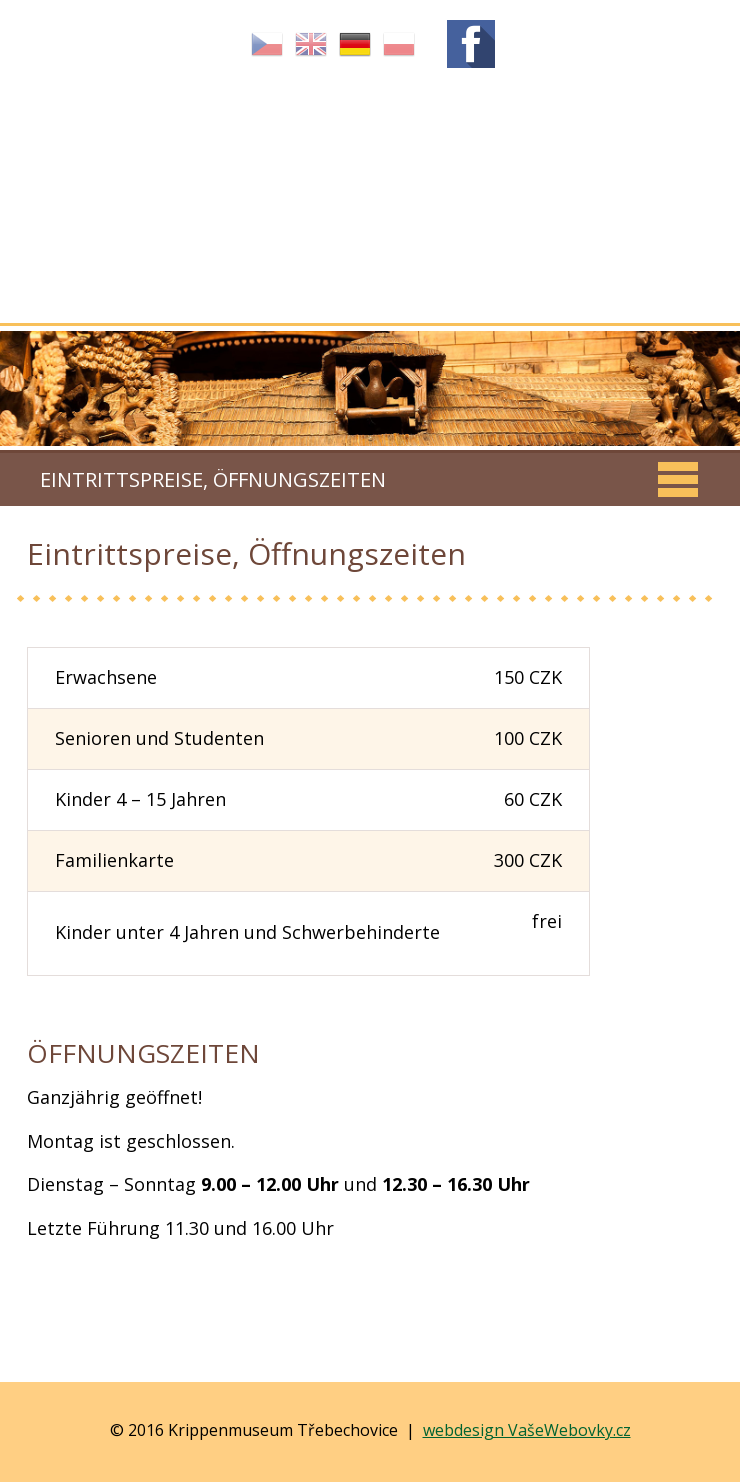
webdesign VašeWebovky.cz (527, 1430)
